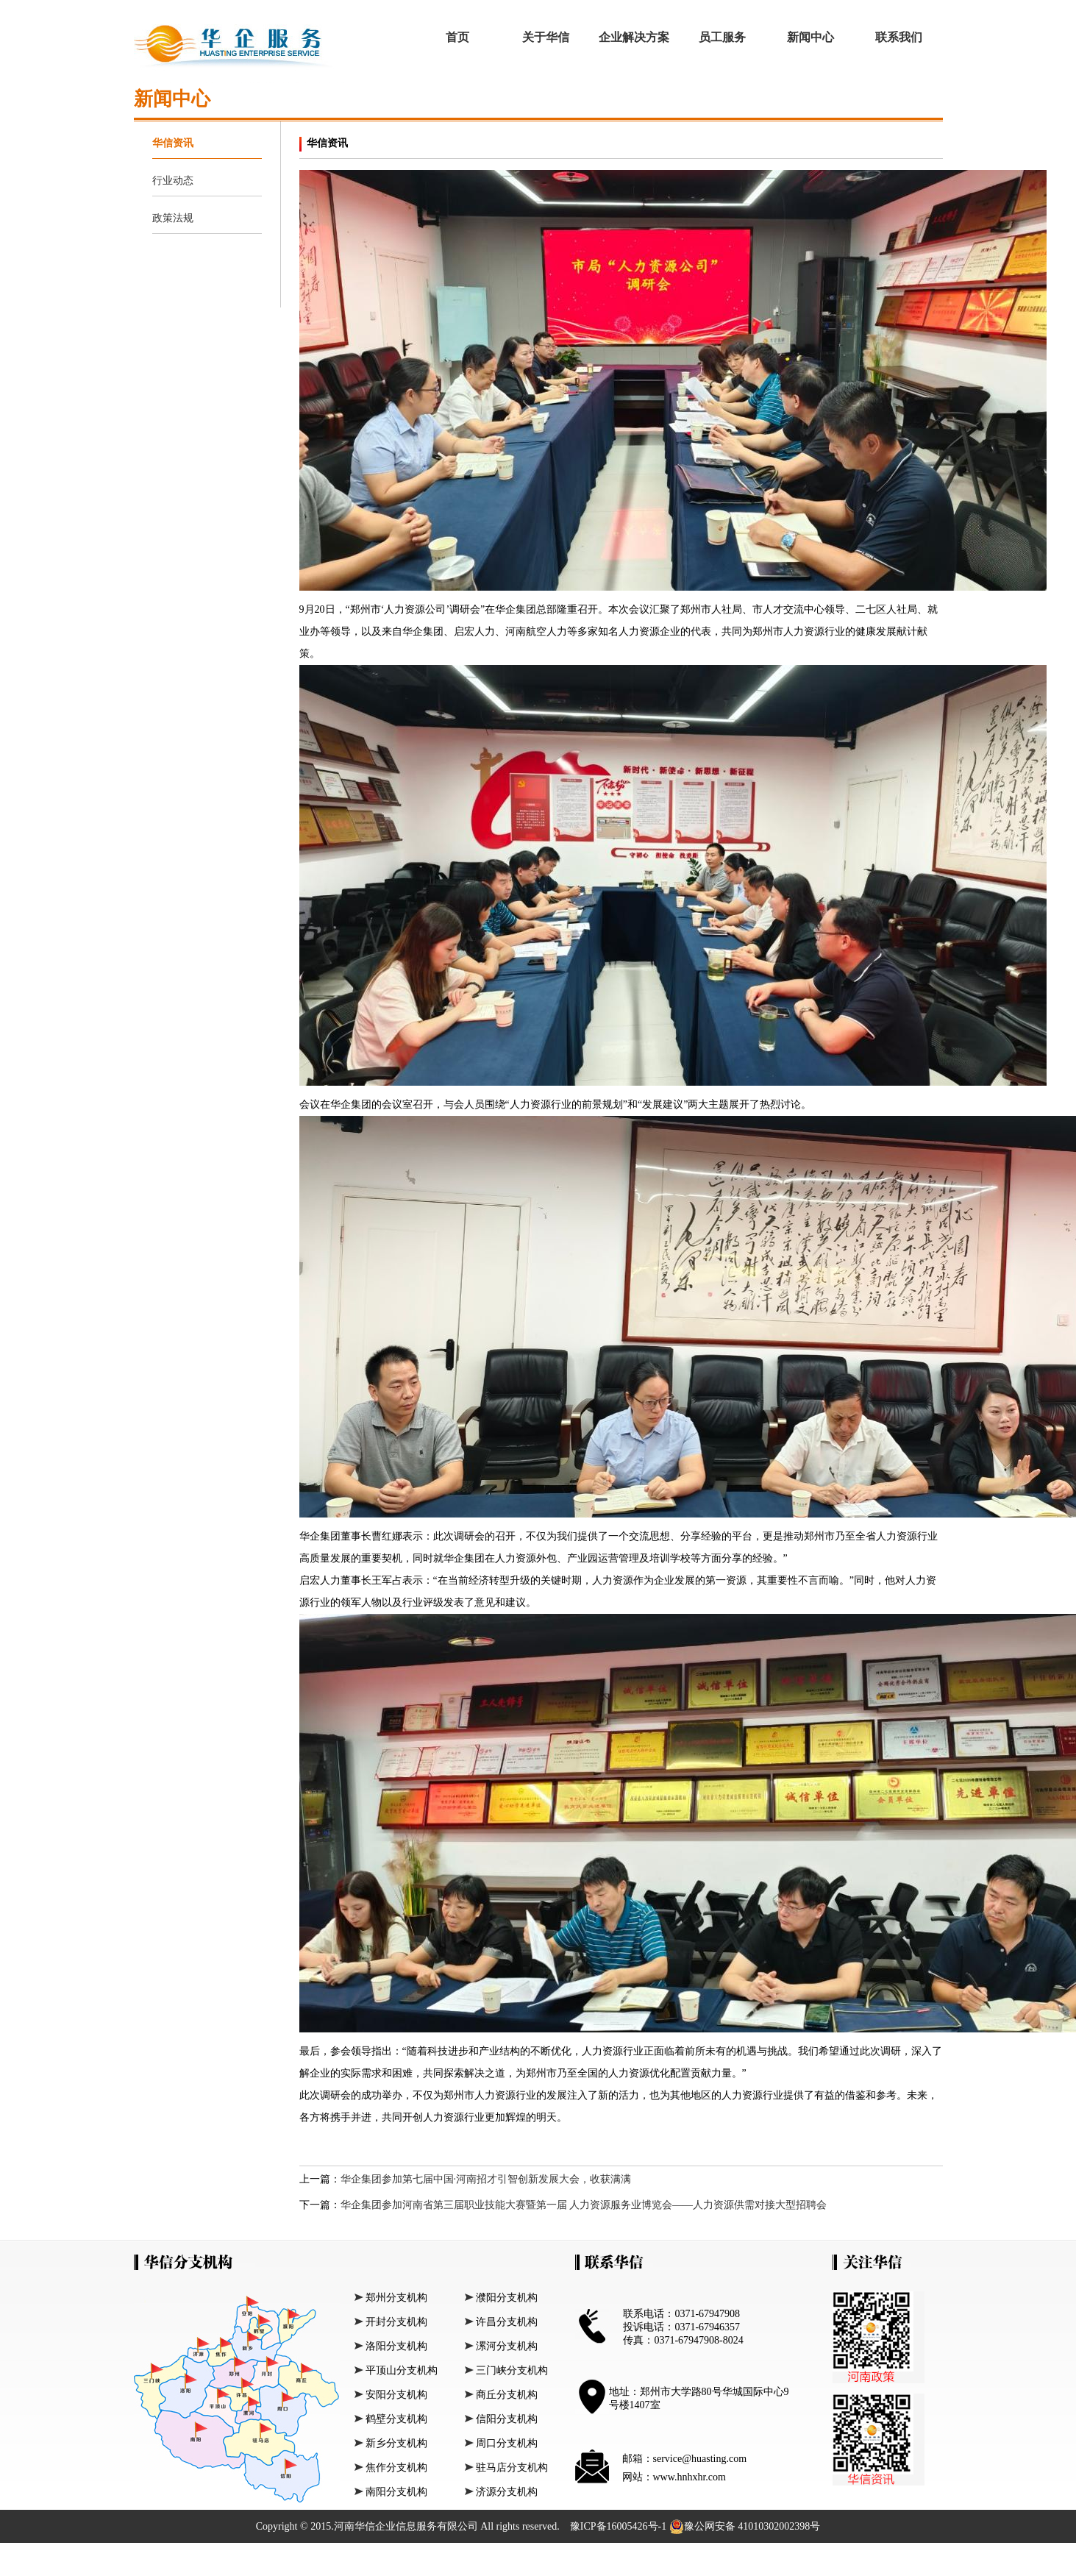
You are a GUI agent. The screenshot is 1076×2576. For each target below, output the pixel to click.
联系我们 (898, 37)
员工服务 (722, 37)
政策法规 (172, 218)
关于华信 (545, 37)
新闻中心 (810, 37)
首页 (457, 37)
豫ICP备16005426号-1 (619, 2526)
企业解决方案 (634, 37)
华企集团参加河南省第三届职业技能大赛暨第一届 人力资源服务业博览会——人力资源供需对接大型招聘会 (584, 2204)
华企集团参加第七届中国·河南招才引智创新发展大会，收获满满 (486, 2179)
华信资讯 (172, 143)
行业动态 (172, 180)
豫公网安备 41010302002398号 (745, 2526)
